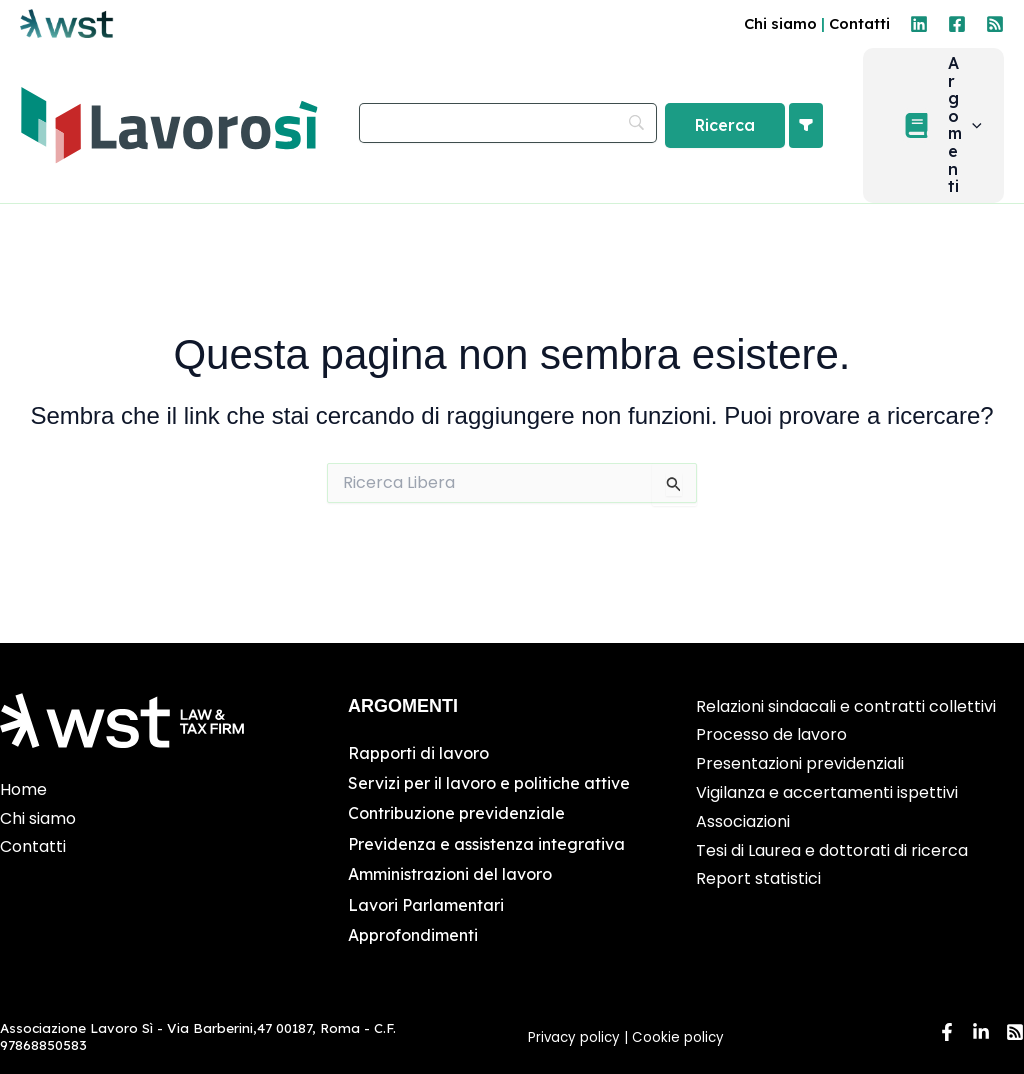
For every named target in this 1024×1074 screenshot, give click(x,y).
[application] (981, 132)
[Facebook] (957, 24)
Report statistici (758, 879)
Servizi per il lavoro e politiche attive (489, 783)
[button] (942, 131)
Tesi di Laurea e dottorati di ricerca (832, 850)
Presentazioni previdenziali (800, 763)
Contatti (859, 23)
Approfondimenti (413, 935)
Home (23, 789)
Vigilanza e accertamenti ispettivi (827, 792)
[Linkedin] (919, 24)
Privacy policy (574, 1037)
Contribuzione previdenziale (456, 814)
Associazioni (743, 821)
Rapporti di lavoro (418, 753)
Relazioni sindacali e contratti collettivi (846, 706)
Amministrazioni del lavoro (450, 874)
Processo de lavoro (771, 735)
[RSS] (995, 24)
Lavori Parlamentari (426, 905)
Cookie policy (680, 1037)
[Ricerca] (742, 132)
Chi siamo (780, 23)
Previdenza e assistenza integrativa (486, 844)
